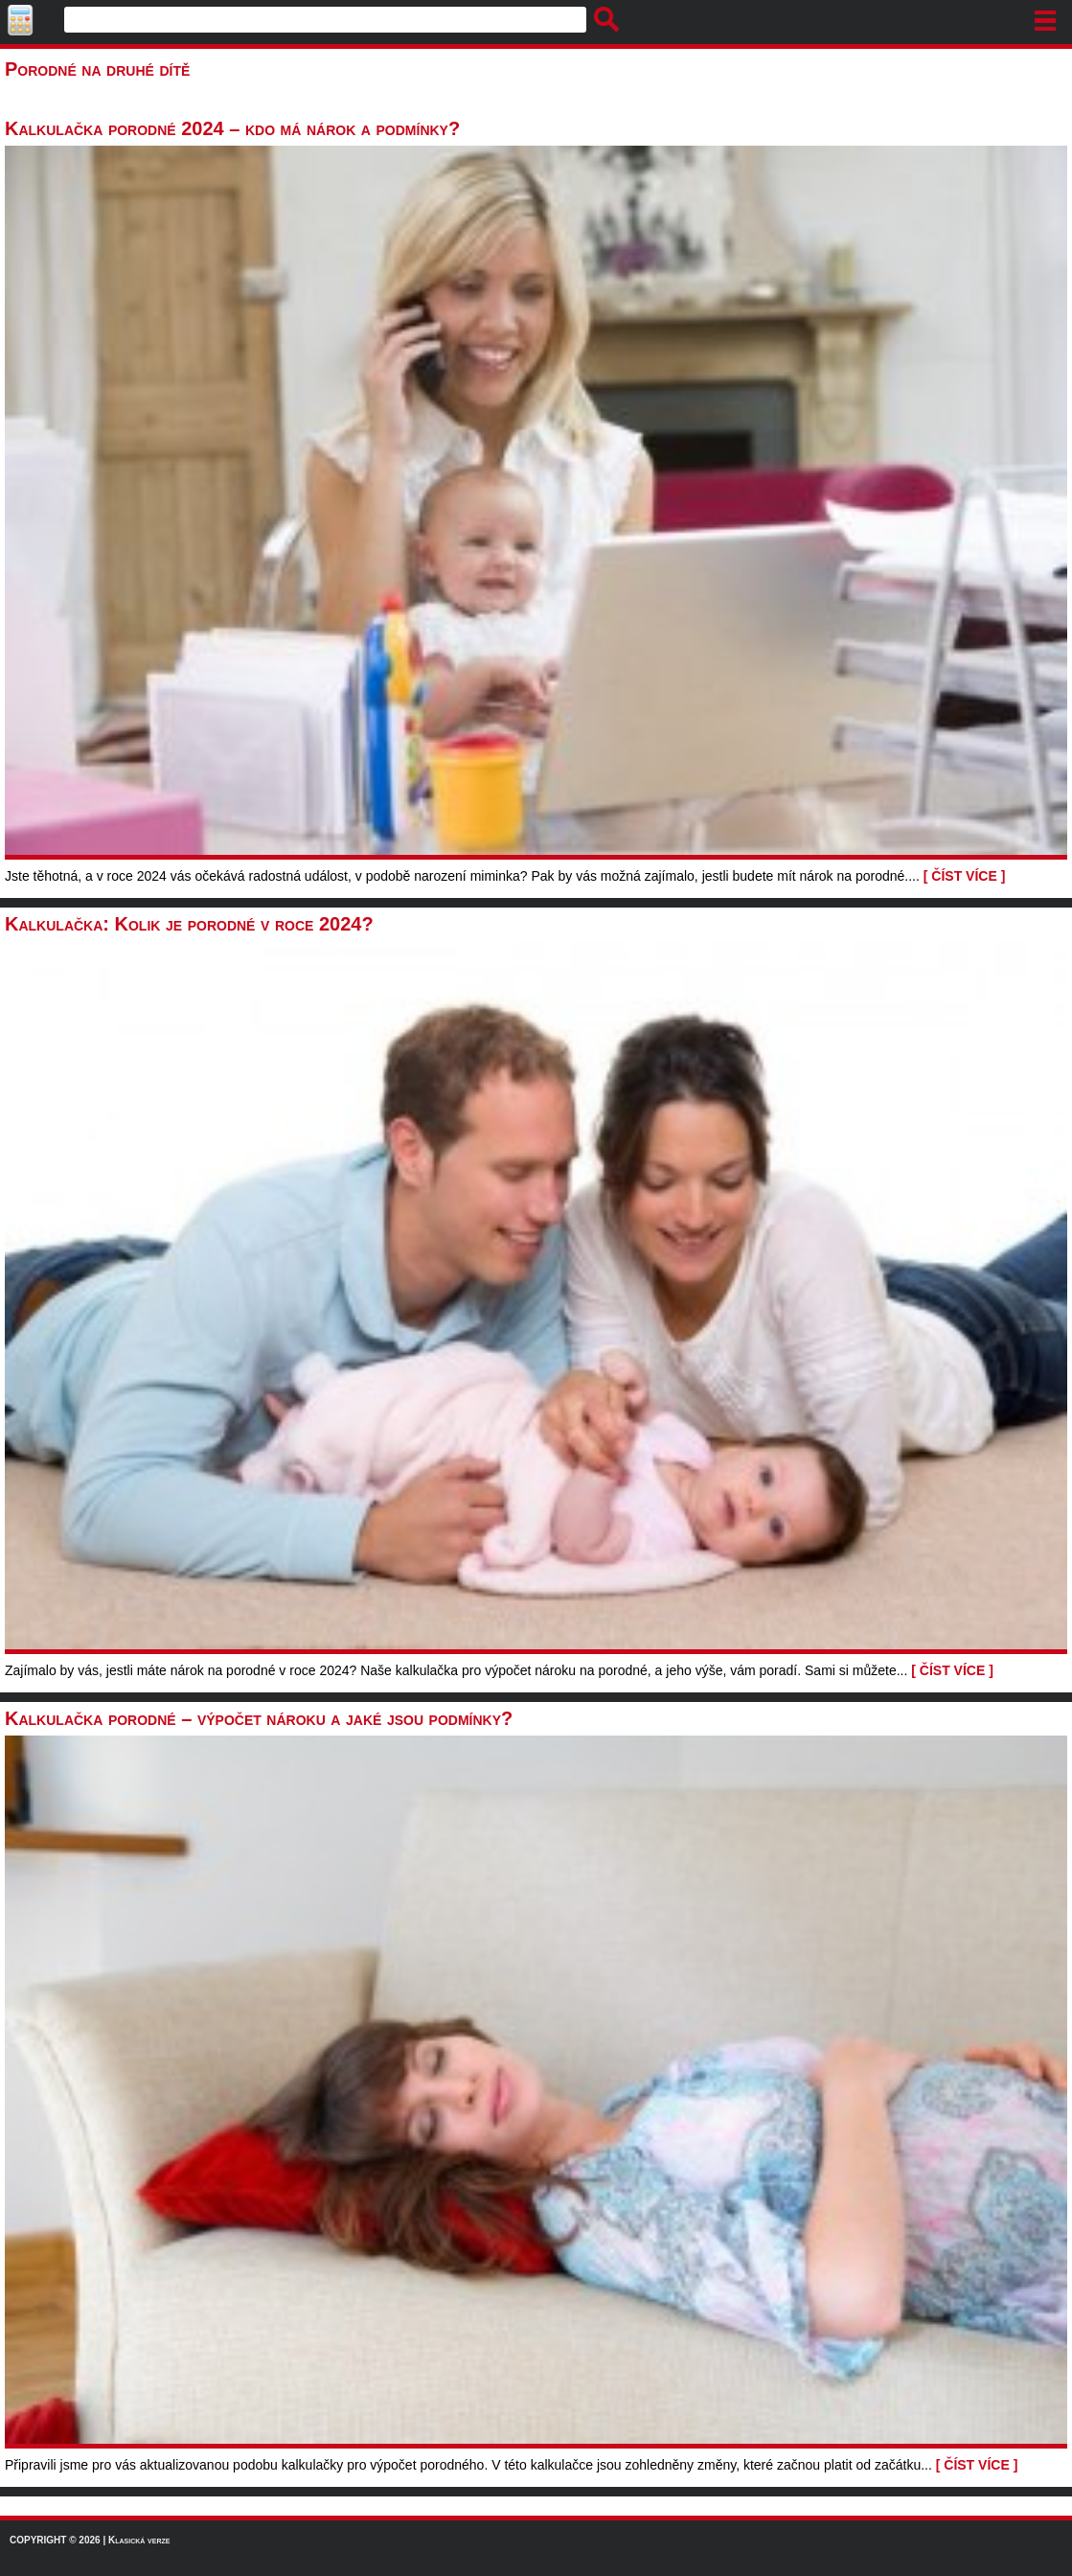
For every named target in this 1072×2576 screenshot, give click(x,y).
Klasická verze (139, 2540)
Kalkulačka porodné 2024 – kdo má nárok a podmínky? (232, 128)
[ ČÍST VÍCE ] (965, 876)
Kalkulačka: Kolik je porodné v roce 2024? (189, 923)
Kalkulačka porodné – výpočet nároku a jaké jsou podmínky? (259, 1718)
